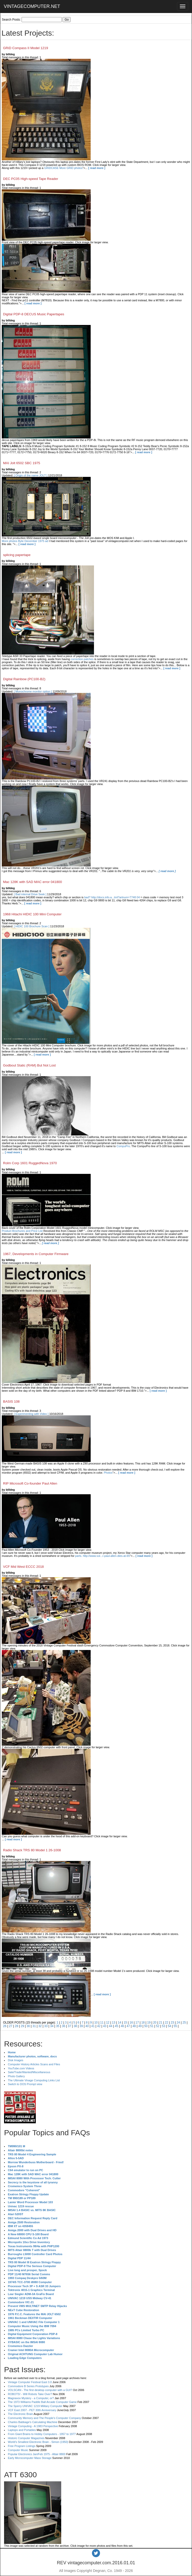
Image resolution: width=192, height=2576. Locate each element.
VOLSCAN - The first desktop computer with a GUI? (40, 2390)
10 (96, 2022)
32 (40, 2026)
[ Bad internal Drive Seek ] (30, 894)
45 (116, 2026)
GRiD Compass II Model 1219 (25, 48)
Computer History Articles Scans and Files (34, 2064)
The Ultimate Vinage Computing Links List (34, 2080)
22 (166, 2022)
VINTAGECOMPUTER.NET (32, 6)
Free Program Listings (21, 2445)
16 (131, 2022)
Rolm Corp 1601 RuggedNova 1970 (30, 1163)
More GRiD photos (71, 167)
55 (175, 2026)
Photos (108, 1472)
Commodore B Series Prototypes (28, 2386)
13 (113, 2022)
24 (178, 2022)
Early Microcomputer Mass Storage (30, 2457)
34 (51, 2026)
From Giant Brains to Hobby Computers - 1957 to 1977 (42, 2434)
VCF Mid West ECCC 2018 (23, 1567)
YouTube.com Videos (21, 2068)
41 (92, 2026)
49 (140, 2026)
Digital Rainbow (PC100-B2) (24, 679)
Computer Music (18, 2450)
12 (107, 2022)
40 (87, 2026)
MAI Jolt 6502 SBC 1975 (21, 463)
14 (119, 2022)
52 (157, 2026)
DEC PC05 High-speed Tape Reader (30, 179)
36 (63, 2026)
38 (75, 2026)
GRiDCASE (51, 167)
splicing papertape (16, 555)
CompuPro (123, 1146)
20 (154, 2022)
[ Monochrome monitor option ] (33, 691)
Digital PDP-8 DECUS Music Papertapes (33, 314)
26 (4, 2026)
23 (172, 2022)
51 (151, 2026)
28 (16, 2026)
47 (128, 2026)
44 (110, 2026)
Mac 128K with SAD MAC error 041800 (32, 882)
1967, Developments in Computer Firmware (36, 1254)
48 (134, 2026)
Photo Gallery (16, 2076)
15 (125, 2022)
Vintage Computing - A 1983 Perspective (33, 2426)
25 (184, 2022)
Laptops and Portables (22, 2429)
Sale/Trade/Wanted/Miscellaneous (29, 2072)
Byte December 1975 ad (33, 541)
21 (160, 2022)
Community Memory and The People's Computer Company (44, 2418)
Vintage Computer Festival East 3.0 (30, 2382)
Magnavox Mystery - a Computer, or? (31, 2398)
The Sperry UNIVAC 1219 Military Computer (35, 2406)
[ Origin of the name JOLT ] (30, 475)
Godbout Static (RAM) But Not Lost (29, 1065)
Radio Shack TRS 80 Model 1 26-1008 (32, 1850)
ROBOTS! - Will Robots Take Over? (30, 2394)
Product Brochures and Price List (22, 1230)
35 (57, 2026)
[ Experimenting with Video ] (31, 1413)
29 (22, 2026)
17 (137, 2022)
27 (10, 2026)
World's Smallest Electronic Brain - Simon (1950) (38, 2441)
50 (146, 2026)
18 (143, 2022)
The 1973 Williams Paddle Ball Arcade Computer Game (42, 2401)
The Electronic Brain (20, 2413)
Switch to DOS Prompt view (25, 2084)
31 (34, 2026)
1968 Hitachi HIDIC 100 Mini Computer (32, 914)
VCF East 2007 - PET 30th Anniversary (32, 2410)
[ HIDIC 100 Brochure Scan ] (31, 926)
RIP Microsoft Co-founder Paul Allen (30, 1483)
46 (122, 2026)
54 (169, 2026)
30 (28, 2026)
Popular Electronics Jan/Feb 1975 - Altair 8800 (37, 2454)
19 (149, 2022)
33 (45, 2026)
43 (104, 2026)
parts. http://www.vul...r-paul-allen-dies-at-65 (102, 1555)
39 (81, 2026)
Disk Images (15, 2060)
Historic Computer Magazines (26, 2438)
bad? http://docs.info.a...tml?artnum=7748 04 (112, 897)
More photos (9, 541)
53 (163, 2026)
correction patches (82, 659)
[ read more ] (96, 167)
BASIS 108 (11, 1401)
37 (69, 2026)
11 (101, 2022)
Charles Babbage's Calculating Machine (32, 2422)
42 (99, 2026)
